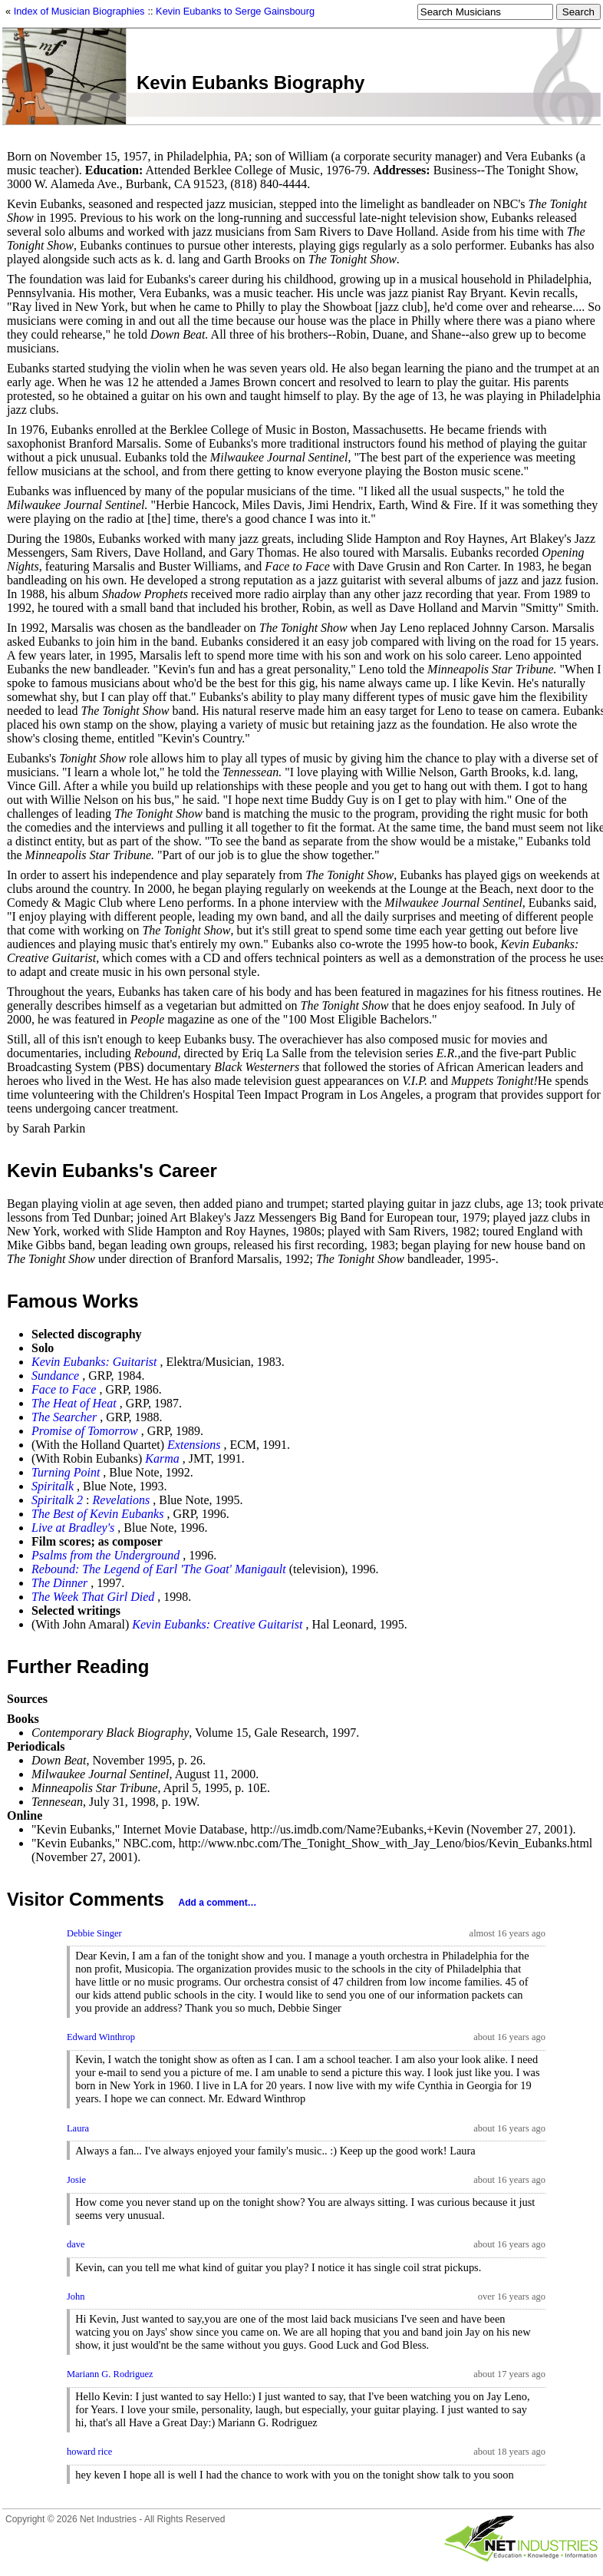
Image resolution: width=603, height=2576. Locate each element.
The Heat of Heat (74, 1403)
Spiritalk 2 (57, 1499)
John (76, 2296)
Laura (78, 2128)
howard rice (89, 2451)
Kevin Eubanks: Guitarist (94, 1361)
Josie (76, 2179)
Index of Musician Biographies (79, 11)
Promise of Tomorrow (84, 1430)
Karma (162, 1458)
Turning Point (65, 1472)
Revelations (121, 1499)
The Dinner (59, 1582)
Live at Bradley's (72, 1527)
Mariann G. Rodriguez (110, 2374)
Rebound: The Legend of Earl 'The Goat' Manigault (158, 1569)
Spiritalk (52, 1486)
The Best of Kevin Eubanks (97, 1513)
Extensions (193, 1444)
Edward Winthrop (101, 2037)
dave (76, 2244)
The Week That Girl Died (92, 1596)
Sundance (55, 1375)
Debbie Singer (94, 1933)
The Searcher (64, 1417)
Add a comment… (218, 1902)
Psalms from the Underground (105, 1555)
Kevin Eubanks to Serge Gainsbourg (235, 11)
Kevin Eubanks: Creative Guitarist (217, 1624)
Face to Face (63, 1389)
